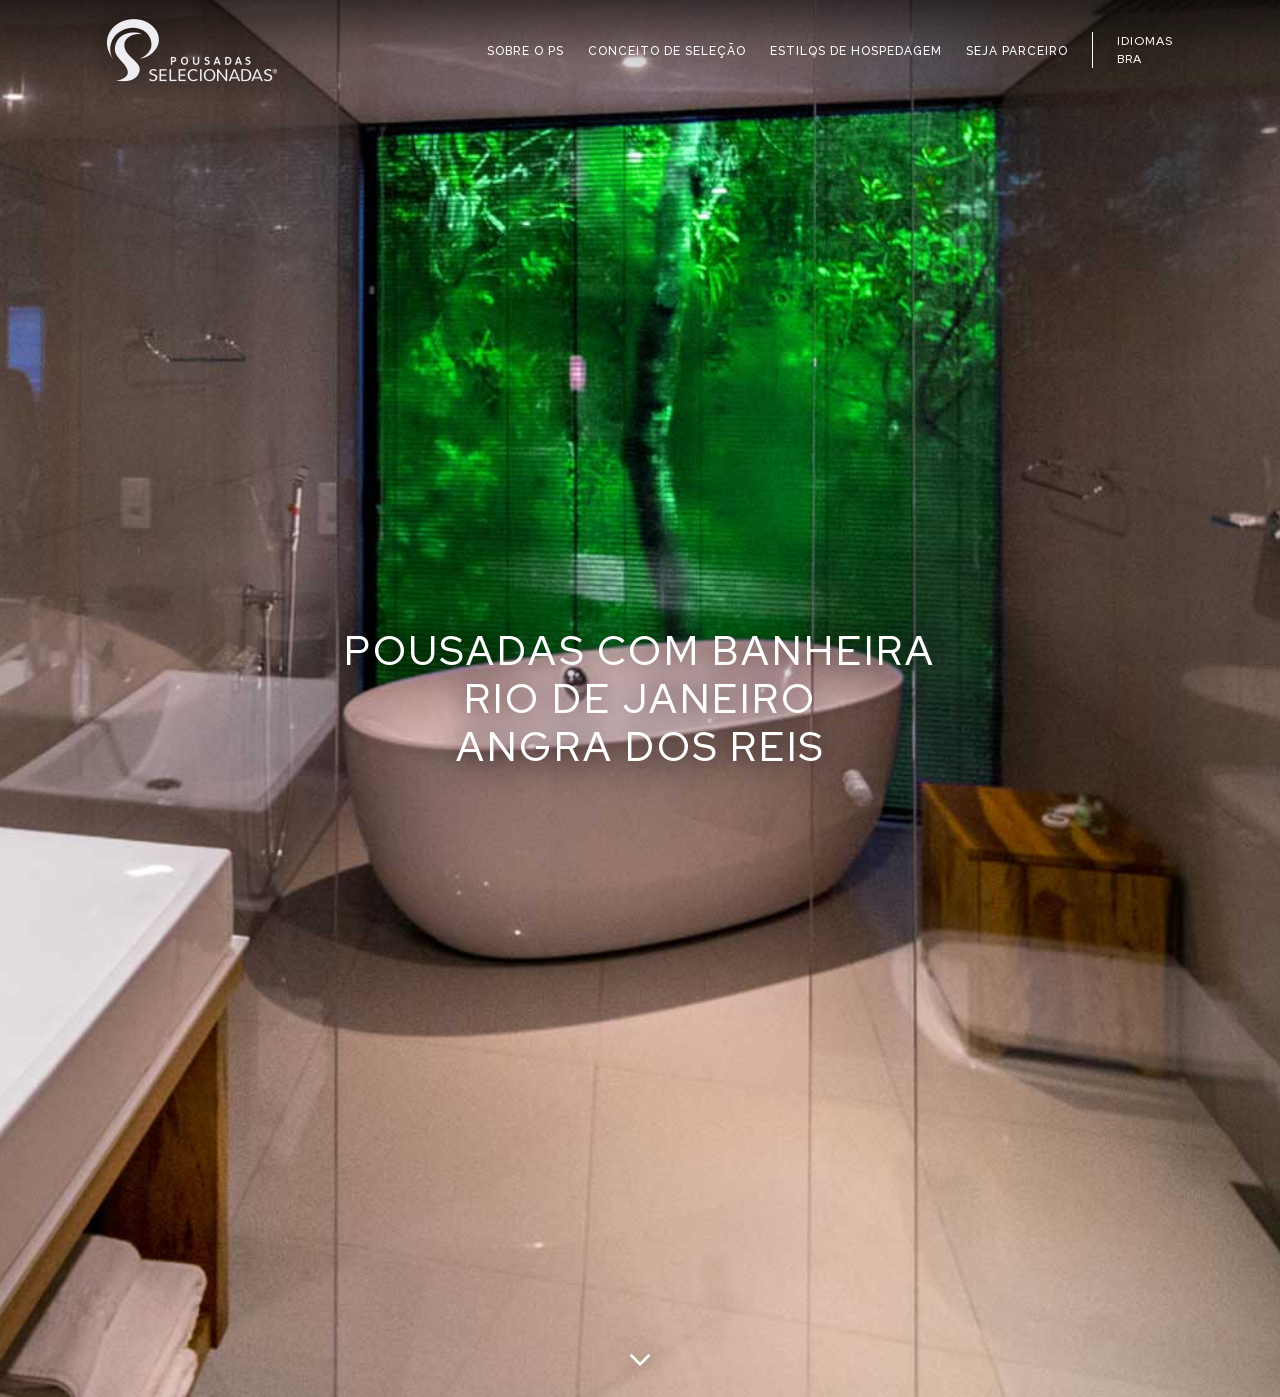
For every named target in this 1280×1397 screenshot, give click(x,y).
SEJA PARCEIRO (1017, 51)
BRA (1129, 59)
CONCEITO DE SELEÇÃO (667, 51)
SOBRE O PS (525, 51)
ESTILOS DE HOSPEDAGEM (856, 51)
